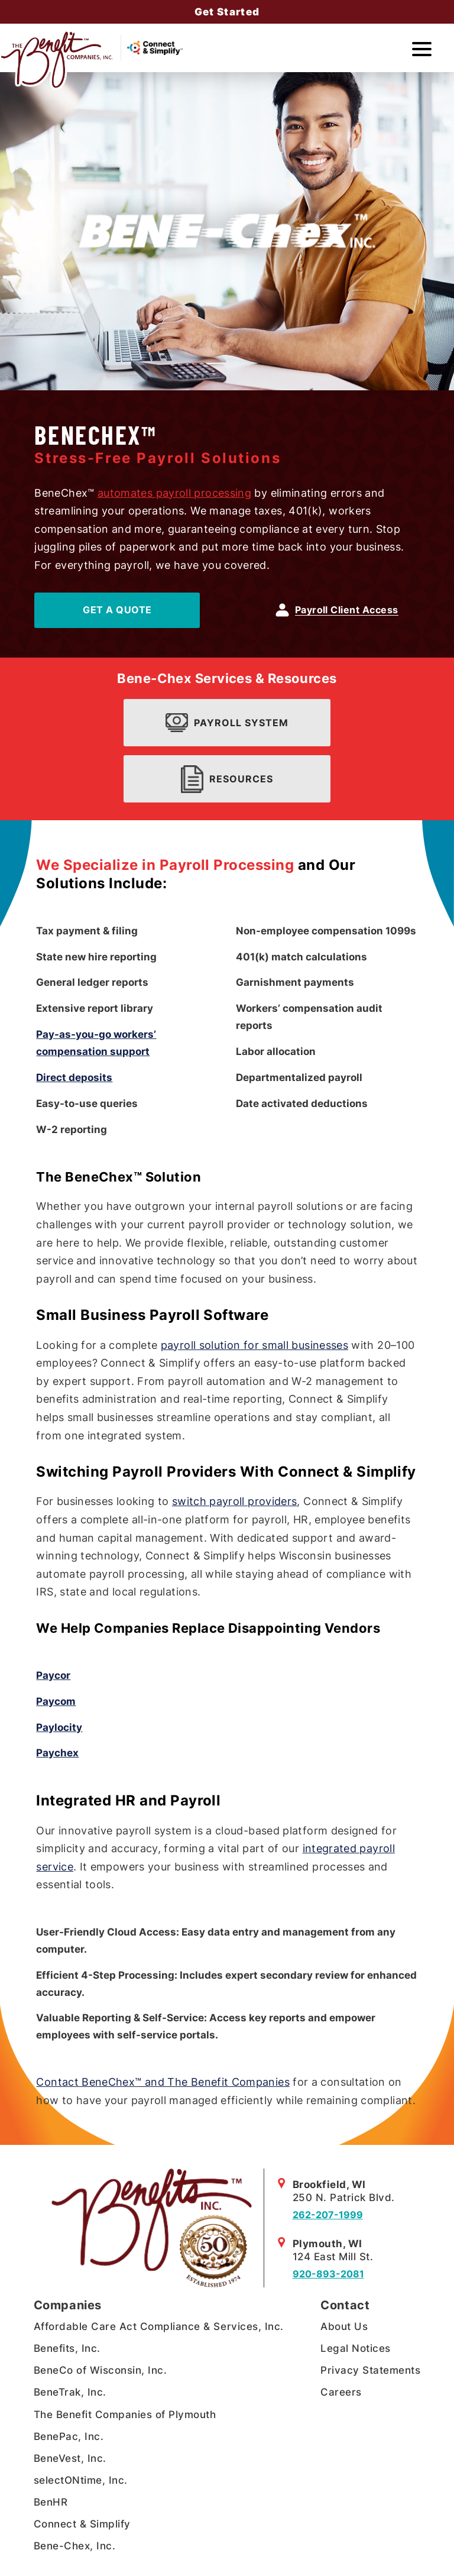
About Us (344, 2326)
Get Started (227, 12)
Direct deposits (74, 1077)
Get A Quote (117, 610)
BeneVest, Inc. (70, 2458)
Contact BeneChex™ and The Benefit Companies (162, 2082)
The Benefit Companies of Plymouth (125, 2414)
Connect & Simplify (82, 2524)
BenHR (51, 2502)
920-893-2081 (328, 2274)
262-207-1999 (328, 2214)
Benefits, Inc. (67, 2348)
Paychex (57, 1753)
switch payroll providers (234, 1501)
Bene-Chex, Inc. (75, 2546)
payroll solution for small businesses (254, 1345)
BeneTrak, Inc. (70, 2392)
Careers (341, 2392)
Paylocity (59, 1727)
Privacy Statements (370, 2370)
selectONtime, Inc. (81, 2480)
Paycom (56, 1701)
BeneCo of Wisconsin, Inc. (100, 2370)
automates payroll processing (174, 493)
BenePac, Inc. (69, 2436)
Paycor (53, 1675)
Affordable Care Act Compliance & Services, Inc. (159, 2326)
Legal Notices (355, 2348)
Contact (344, 2305)
